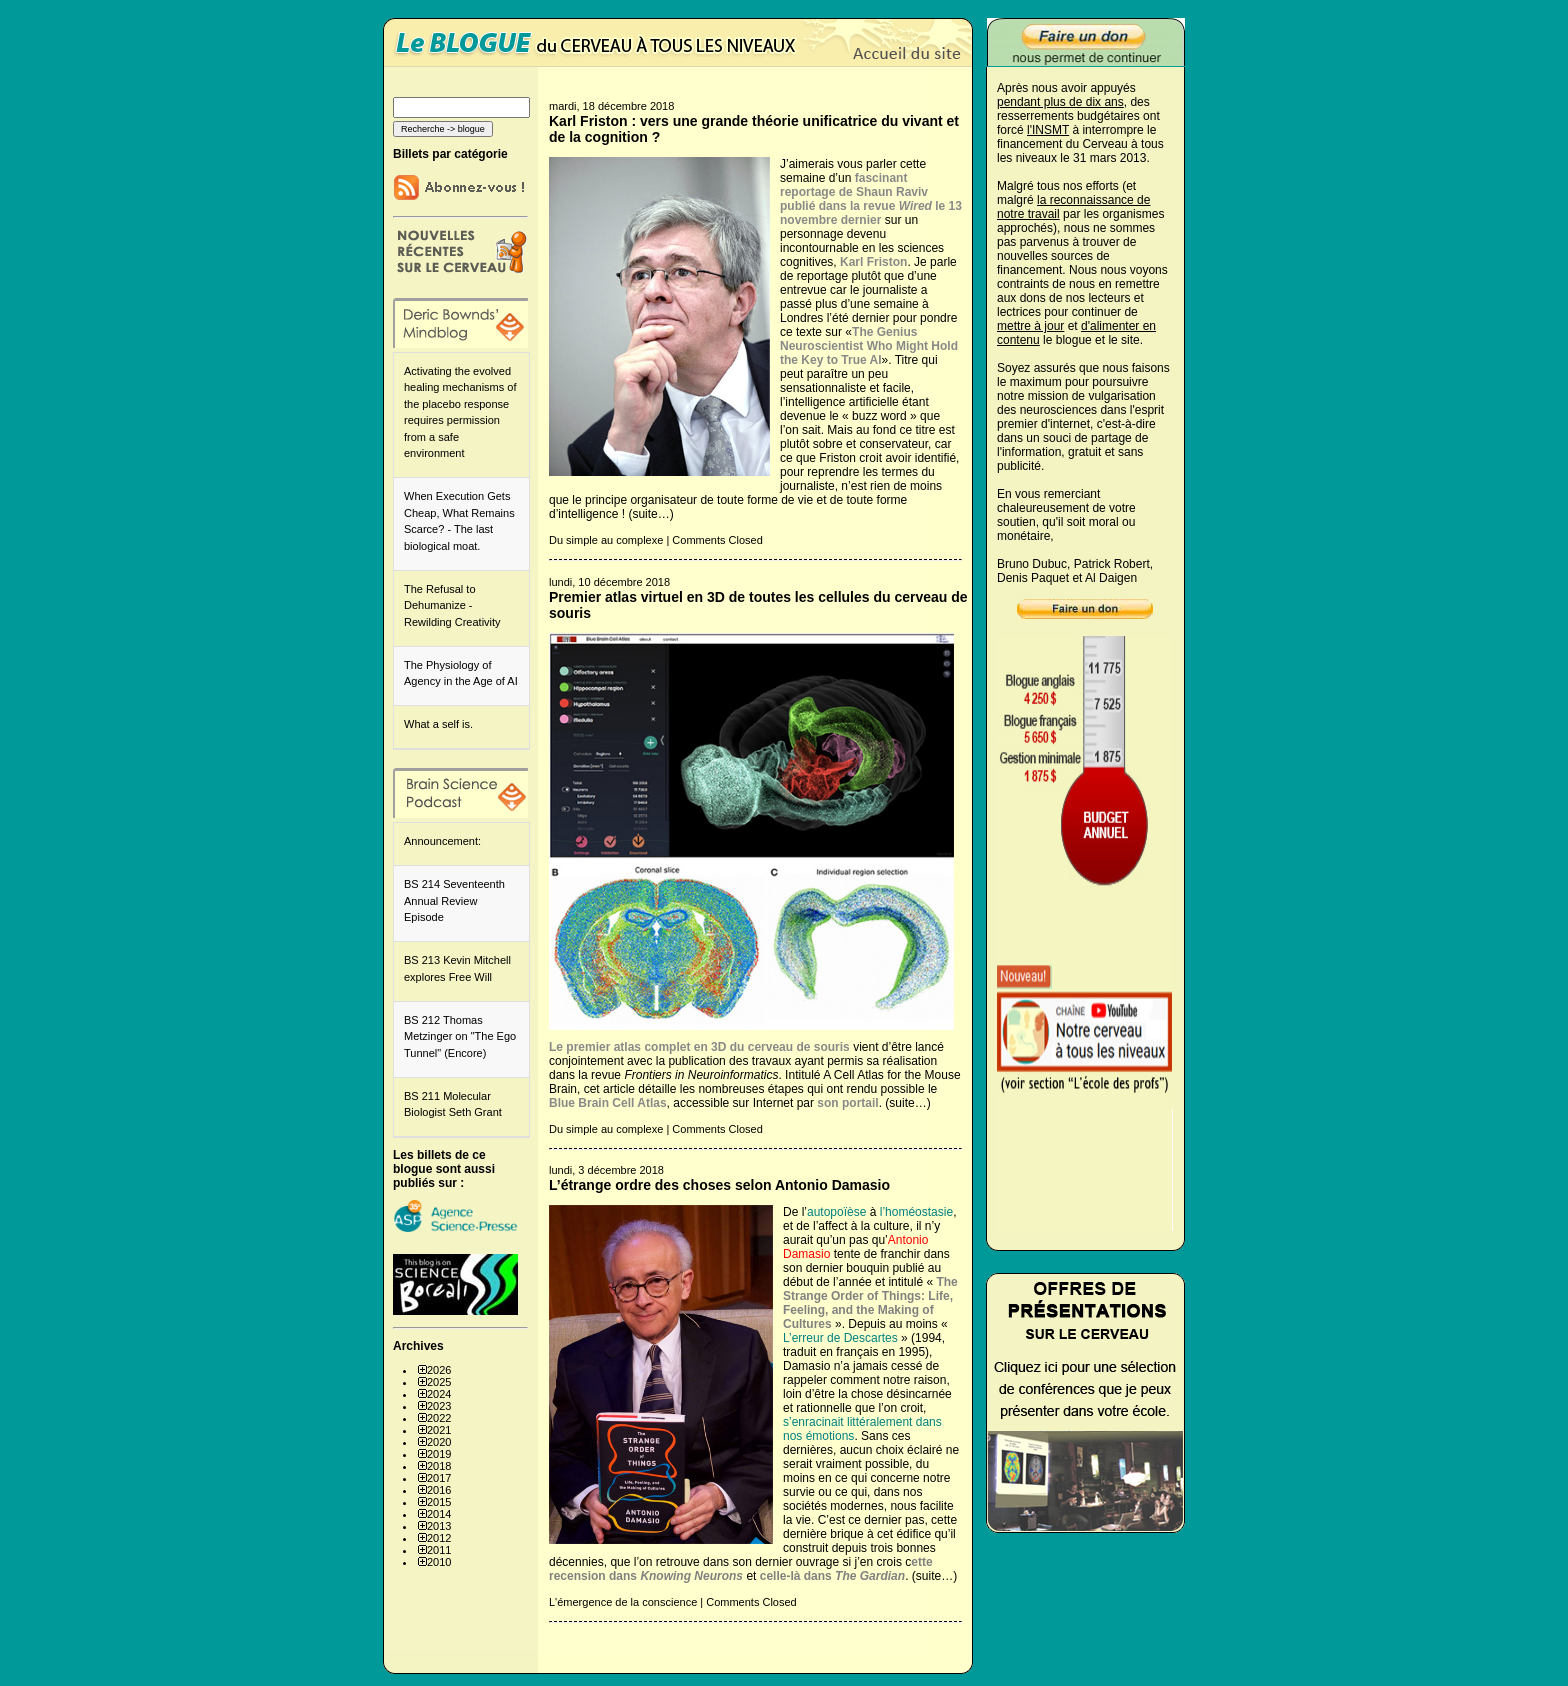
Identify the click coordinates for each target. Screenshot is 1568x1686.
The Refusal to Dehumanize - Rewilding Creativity (452, 605)
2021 (439, 1430)
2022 (439, 1418)
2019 (439, 1454)
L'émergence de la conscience (623, 1602)
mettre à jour (1030, 326)
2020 (439, 1442)
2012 (439, 1538)
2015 (439, 1502)
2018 (439, 1466)
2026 (439, 1370)
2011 (439, 1550)
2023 (439, 1406)
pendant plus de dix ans (1060, 102)
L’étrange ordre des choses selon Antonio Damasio (719, 1185)
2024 (439, 1394)
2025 (439, 1382)
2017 (439, 1478)
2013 (439, 1526)
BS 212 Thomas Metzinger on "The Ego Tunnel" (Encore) (460, 1036)
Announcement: (442, 841)
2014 (439, 1514)
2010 (439, 1562)
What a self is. (438, 724)
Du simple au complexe (606, 540)
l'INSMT (1048, 130)
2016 (439, 1490)
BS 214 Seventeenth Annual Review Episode (454, 900)
